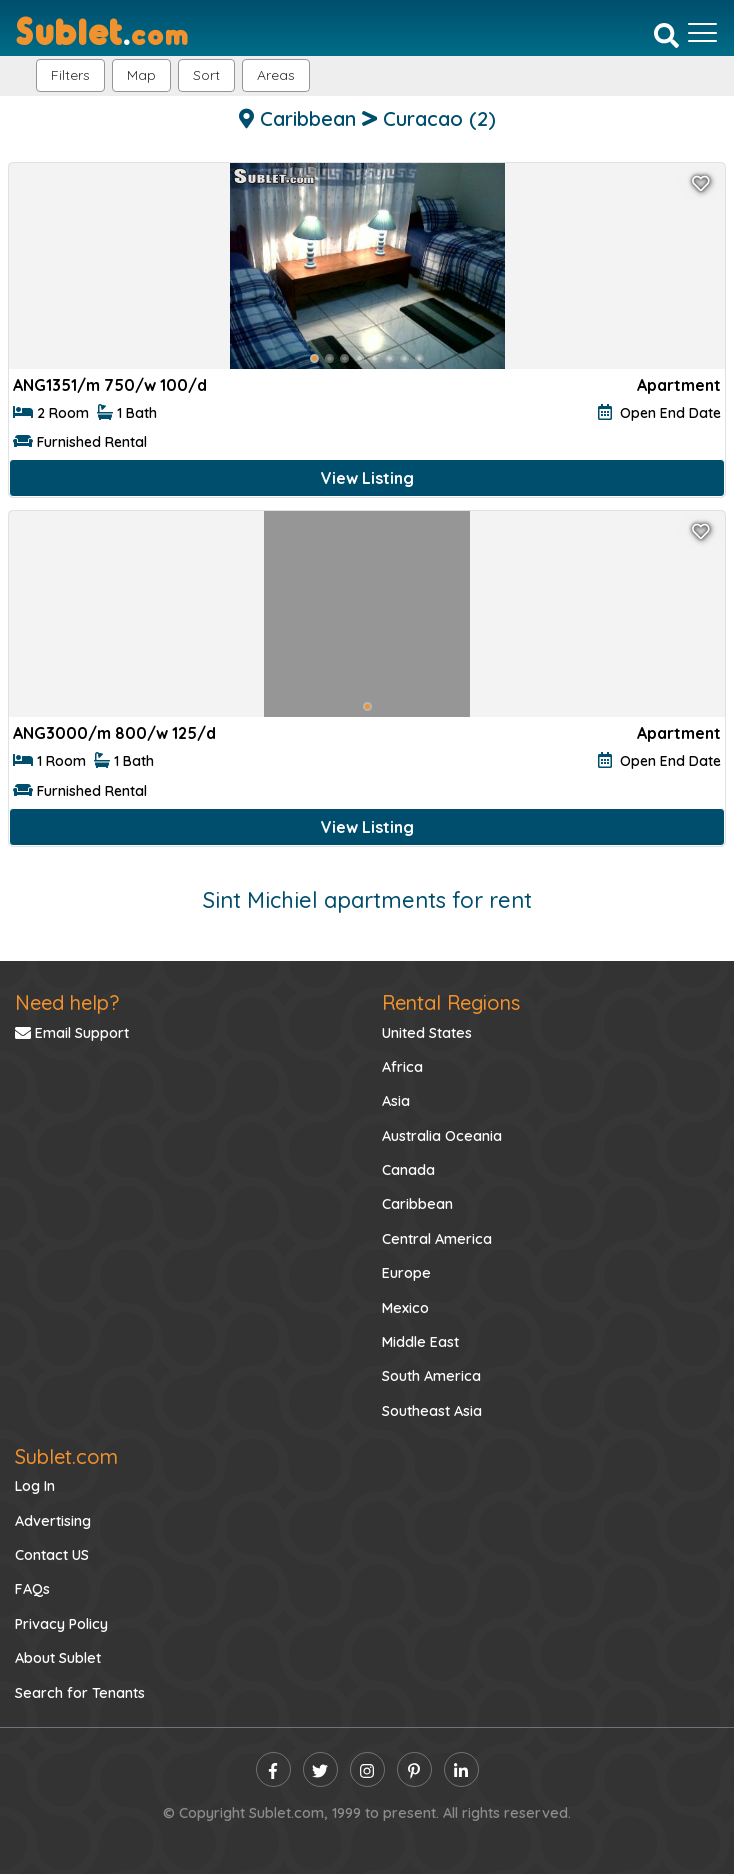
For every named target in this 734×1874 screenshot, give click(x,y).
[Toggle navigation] (702, 33)
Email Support (72, 1033)
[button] (276, 75)
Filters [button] (70, 75)
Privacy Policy (61, 1624)
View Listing (367, 478)
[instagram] (367, 1769)
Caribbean (417, 1204)
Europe (406, 1273)
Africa (402, 1067)
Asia (396, 1101)
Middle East (420, 1342)
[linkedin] (461, 1769)
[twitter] (320, 1769)
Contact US (52, 1555)
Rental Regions (451, 1002)
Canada (408, 1170)
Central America (437, 1239)
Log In (35, 1486)
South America (431, 1376)
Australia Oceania (442, 1136)
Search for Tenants (80, 1693)
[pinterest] (414, 1769)
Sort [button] (206, 75)
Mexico (405, 1308)
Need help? (67, 1002)
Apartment (679, 385)
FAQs (32, 1589)
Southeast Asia (432, 1411)
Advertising (53, 1521)
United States (427, 1033)
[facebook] (273, 1769)
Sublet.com (66, 1456)
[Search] (666, 35)
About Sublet (58, 1658)
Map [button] (141, 75)
